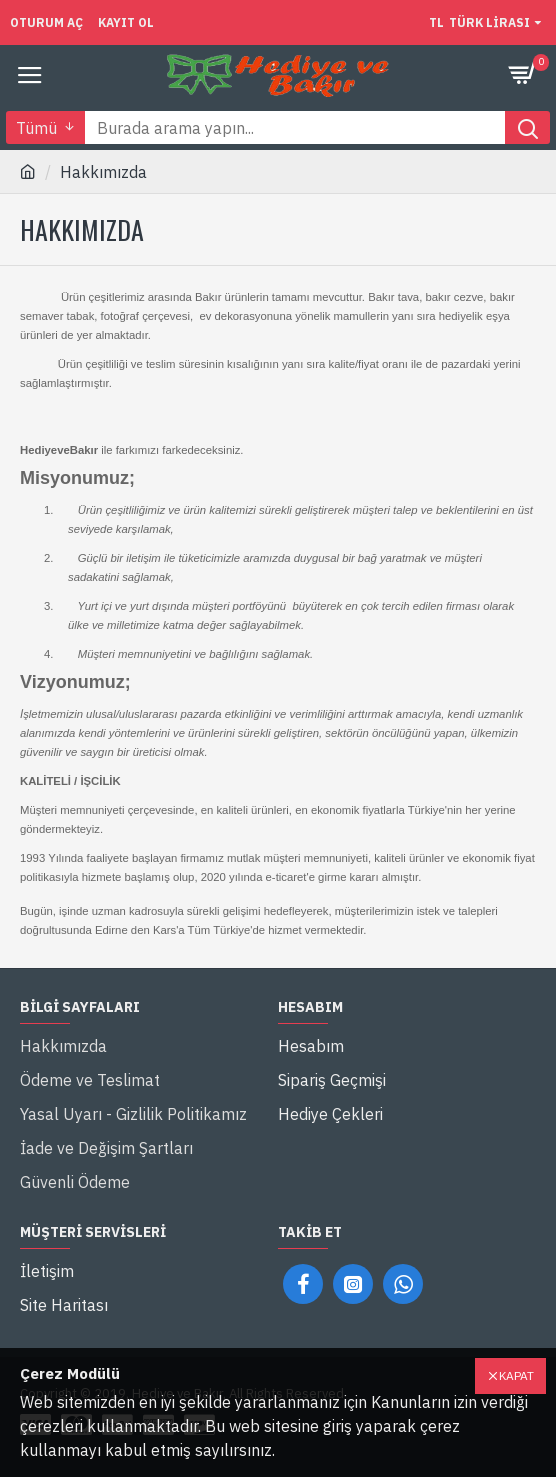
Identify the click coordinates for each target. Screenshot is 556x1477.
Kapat (516, 1375)
